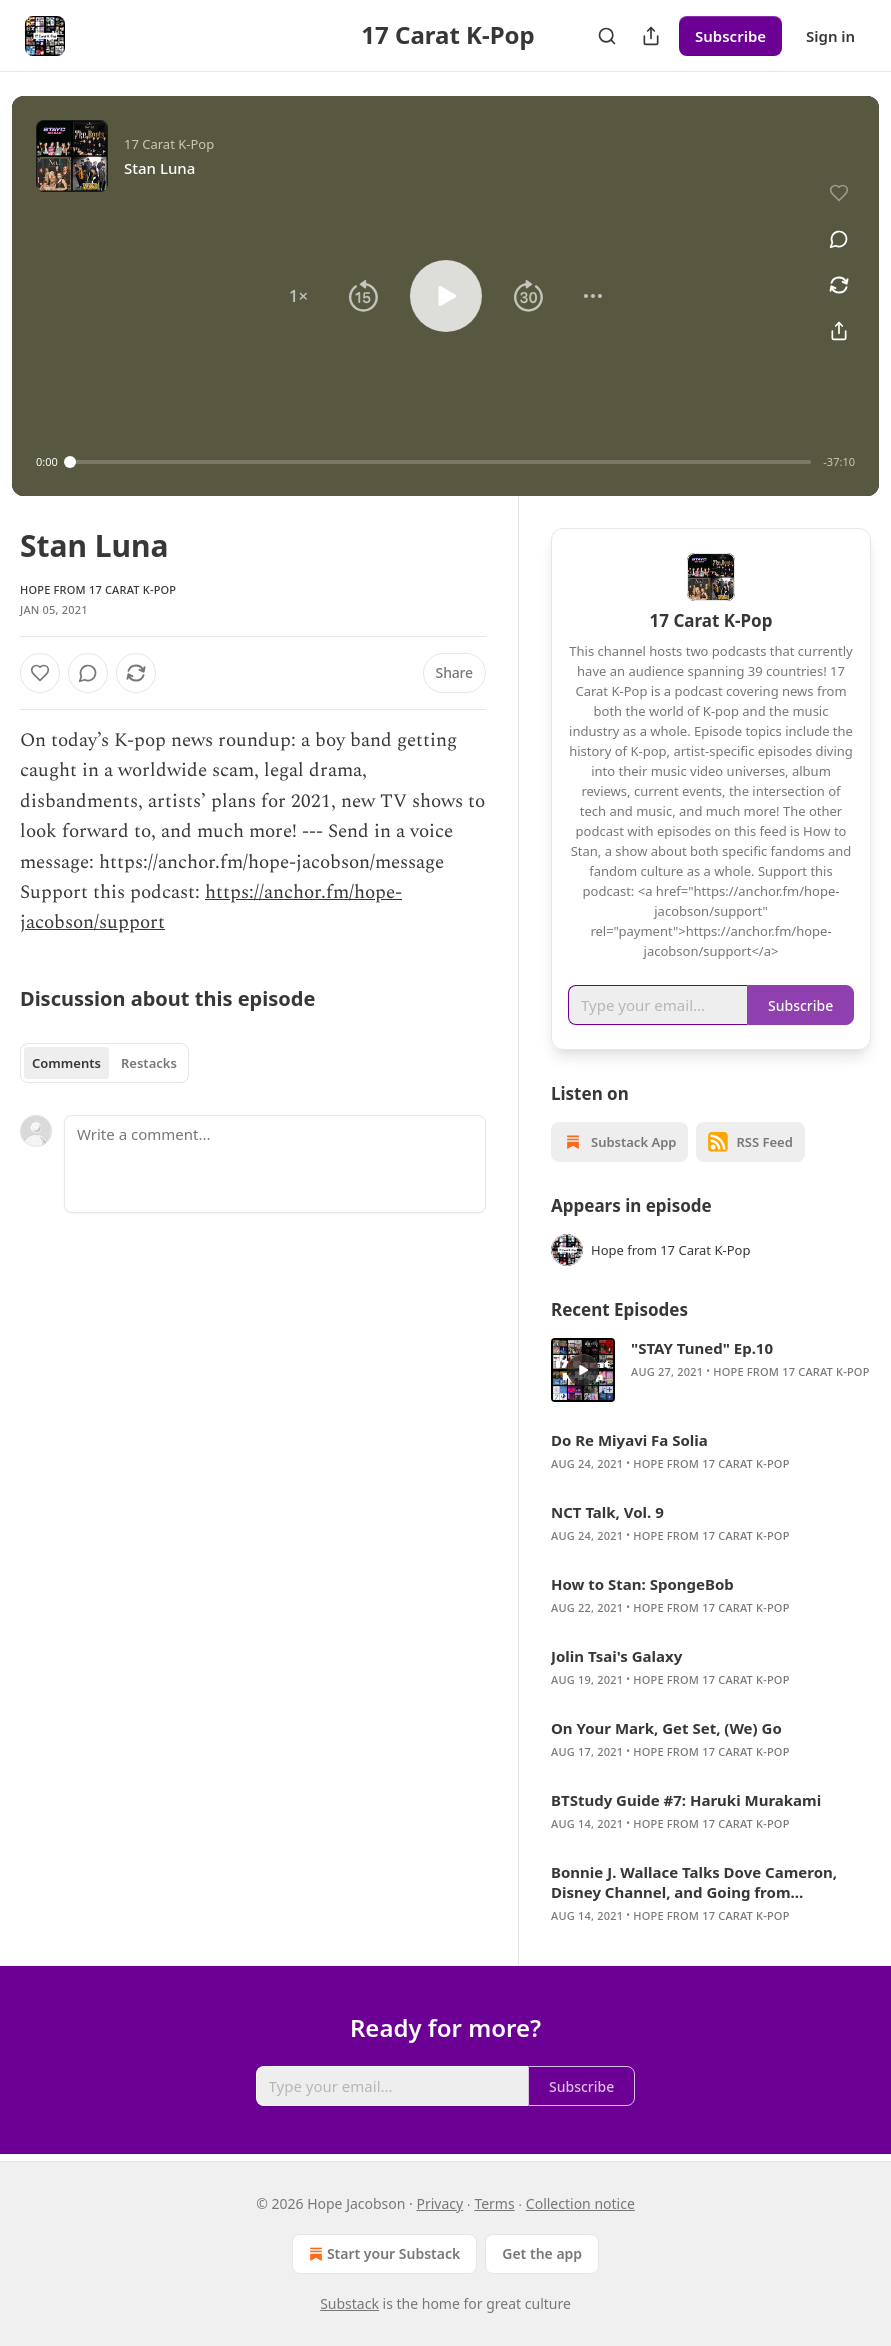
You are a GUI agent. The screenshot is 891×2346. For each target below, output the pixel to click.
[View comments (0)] (839, 239)
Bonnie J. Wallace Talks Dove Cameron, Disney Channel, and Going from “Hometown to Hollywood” (694, 1882)
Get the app (542, 2253)
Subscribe (730, 36)
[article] (711, 1370)
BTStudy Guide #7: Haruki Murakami (686, 1800)
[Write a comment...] (275, 1164)
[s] (583, 1370)
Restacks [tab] (149, 1063)
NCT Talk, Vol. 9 (607, 1512)
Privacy (440, 2203)
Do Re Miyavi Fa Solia (629, 1440)
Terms (494, 2203)
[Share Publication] (651, 36)
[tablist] (104, 1063)
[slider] (441, 462)
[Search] (607, 36)
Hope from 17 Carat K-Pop (98, 589)
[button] (298, 296)
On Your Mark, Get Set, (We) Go (666, 1728)
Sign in (830, 36)
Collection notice (580, 2203)
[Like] (40, 673)
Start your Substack (382, 2254)
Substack (349, 2303)
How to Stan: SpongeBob (642, 1584)
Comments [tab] (66, 1063)
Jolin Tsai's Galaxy (616, 1656)
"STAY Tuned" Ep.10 (702, 1348)
